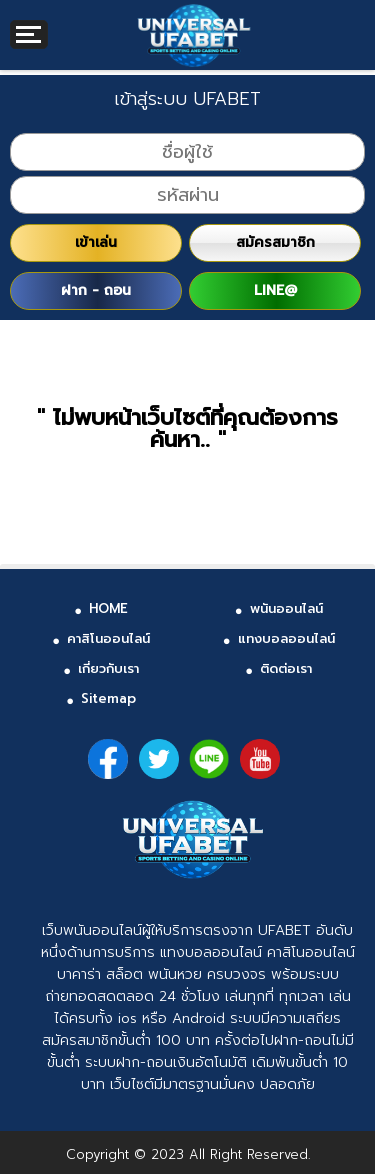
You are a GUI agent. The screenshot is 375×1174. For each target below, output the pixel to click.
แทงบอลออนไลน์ (286, 638)
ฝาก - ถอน (96, 290)
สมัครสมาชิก (275, 242)
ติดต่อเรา (286, 668)
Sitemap (108, 698)
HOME (108, 608)
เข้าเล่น (96, 242)
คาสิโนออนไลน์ (108, 638)
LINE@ (275, 290)
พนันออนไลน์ (286, 608)
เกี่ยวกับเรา (108, 668)
